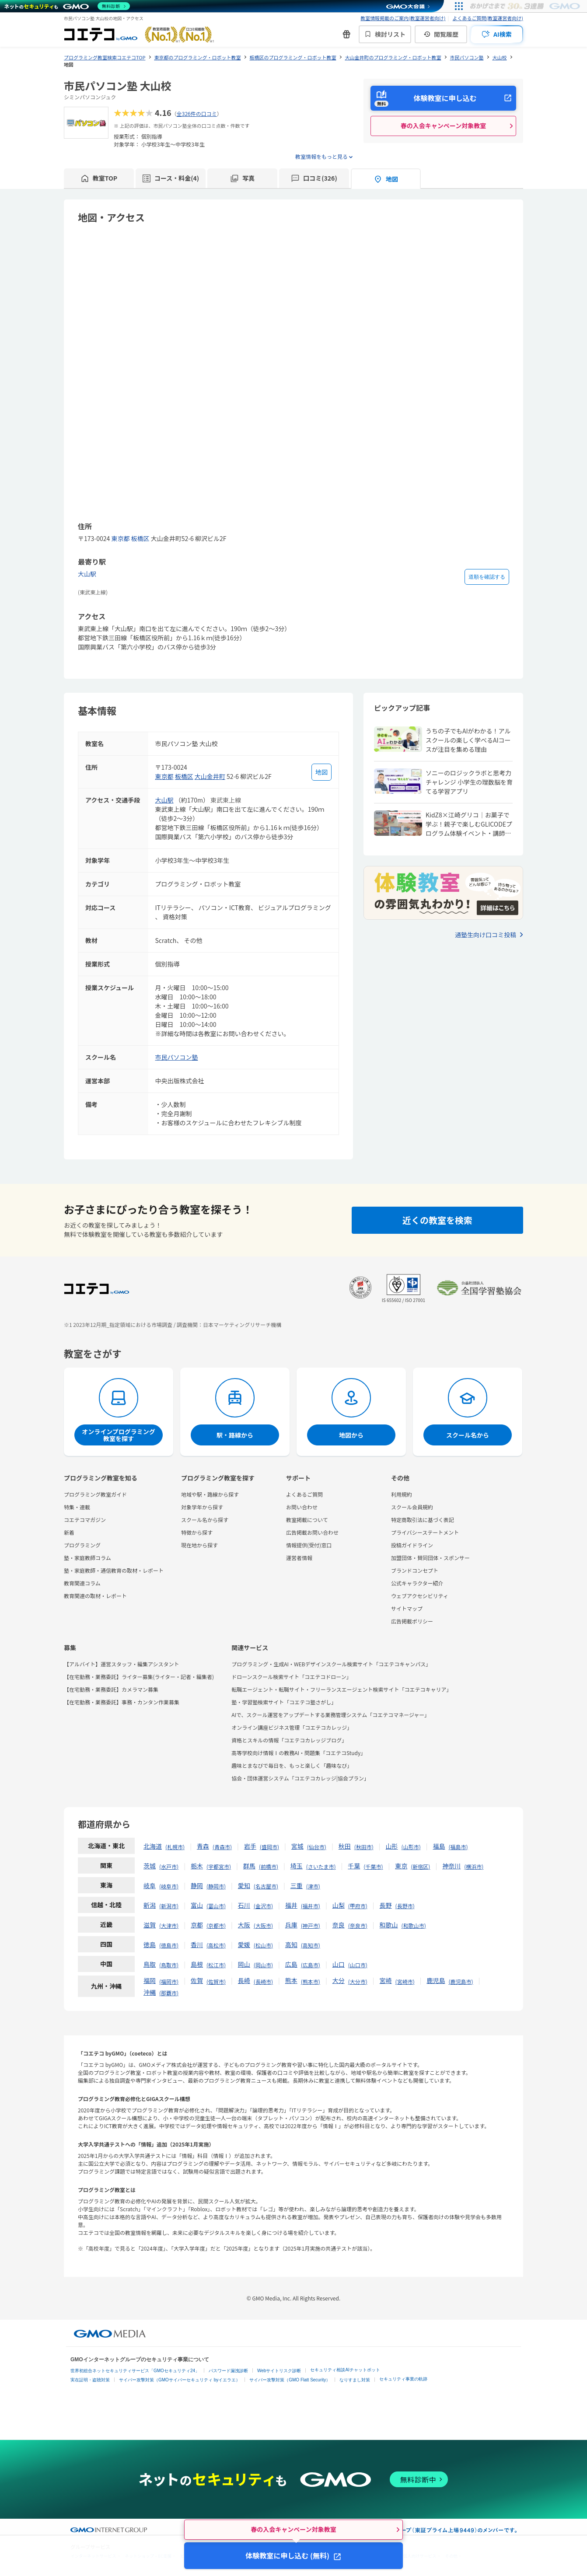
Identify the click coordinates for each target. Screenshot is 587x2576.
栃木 (197, 1865)
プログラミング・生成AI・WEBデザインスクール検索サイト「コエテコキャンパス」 (331, 1664)
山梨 (338, 1905)
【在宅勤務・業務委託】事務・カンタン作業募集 (121, 1702)
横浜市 (474, 1866)
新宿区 (420, 1866)
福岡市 (169, 1981)
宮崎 (386, 1980)
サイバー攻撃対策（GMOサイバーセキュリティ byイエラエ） (179, 2379)
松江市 (216, 1965)
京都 (197, 1924)
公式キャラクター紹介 (417, 1583)
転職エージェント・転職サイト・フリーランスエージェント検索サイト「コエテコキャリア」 (341, 1689)
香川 (197, 1944)
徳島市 (169, 1945)
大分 (338, 1980)
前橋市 (268, 1866)
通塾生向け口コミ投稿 (485, 934)
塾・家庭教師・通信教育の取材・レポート (114, 1570)
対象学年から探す (202, 1507)
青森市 (222, 1846)
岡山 (244, 1964)
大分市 (358, 1981)
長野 (386, 1905)
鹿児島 (436, 1980)
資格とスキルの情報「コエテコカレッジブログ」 (289, 1740)
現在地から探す (199, 1545)
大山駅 (87, 573)
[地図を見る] (321, 772)
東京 (401, 1865)
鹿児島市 (461, 1981)
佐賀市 (216, 1981)
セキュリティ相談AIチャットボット (345, 2369)
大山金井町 (210, 776)
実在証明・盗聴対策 (90, 2379)
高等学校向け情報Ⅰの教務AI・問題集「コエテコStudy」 (298, 1752)
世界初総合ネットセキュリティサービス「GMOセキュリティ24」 (134, 2370)
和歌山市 (413, 1925)
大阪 (244, 1924)
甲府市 (358, 1905)
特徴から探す (197, 1532)
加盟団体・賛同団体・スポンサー (430, 1557)
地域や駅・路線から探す (210, 1494)
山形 (392, 1846)
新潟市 (169, 1905)
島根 (197, 1964)
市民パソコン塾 (176, 1057)
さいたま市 (321, 1866)
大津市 (169, 1925)
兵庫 (291, 1924)
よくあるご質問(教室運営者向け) (488, 17)
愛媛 (244, 1944)
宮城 (297, 1846)
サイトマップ (407, 1608)
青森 (203, 1846)
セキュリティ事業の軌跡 (403, 2379)
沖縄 (149, 1992)
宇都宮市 (218, 1866)
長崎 (244, 1980)
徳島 (149, 1944)
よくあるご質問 (304, 1494)
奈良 (338, 1924)
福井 (291, 1905)
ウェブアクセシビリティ (419, 1595)
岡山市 (263, 1965)
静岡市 (216, 1886)
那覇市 (169, 1993)
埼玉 (296, 1865)
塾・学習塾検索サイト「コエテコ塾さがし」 (283, 1702)
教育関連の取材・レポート (95, 1595)
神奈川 (451, 1865)
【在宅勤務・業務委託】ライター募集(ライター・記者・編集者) (139, 1676)
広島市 (310, 1965)
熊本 (291, 1980)
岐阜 (149, 1885)
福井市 (310, 1905)
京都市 (216, 1925)
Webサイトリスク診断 (279, 2370)
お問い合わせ (302, 1507)
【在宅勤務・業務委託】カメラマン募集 (111, 1689)
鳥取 (149, 1964)
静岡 (197, 1885)
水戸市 (169, 1866)
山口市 (358, 1965)
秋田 (345, 1846)
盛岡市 (269, 1846)
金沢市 (263, 1905)
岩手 (250, 1846)
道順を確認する (486, 577)
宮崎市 (405, 1981)
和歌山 (389, 1924)
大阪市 (263, 1925)
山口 (338, 1964)
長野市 (405, 1905)
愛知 (244, 1885)
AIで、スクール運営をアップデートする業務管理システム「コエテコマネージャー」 (330, 1714)
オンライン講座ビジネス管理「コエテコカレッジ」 (291, 1727)
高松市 (216, 1945)
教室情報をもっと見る (321, 156)
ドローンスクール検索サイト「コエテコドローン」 (291, 1676)
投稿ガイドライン (412, 1545)
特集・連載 (77, 1507)
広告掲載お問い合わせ (312, 1532)
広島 (291, 1964)
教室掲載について (307, 1519)
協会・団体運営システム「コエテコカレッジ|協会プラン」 (300, 1778)
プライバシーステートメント (425, 1532)
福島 (439, 1846)
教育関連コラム (82, 1583)
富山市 (216, 1905)
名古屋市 (265, 1886)
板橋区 (140, 538)
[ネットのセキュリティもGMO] (67, 6)
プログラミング (82, 1545)
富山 (197, 1905)
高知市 (310, 1945)
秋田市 (364, 1846)
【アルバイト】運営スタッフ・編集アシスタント (121, 1664)
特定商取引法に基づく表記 (422, 1519)
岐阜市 (169, 1886)
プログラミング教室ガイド (95, 1494)
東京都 (120, 538)
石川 (244, 1905)
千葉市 (373, 1866)
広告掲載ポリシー (412, 1621)
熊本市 (310, 1981)
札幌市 (175, 1846)
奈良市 (358, 1925)
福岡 (149, 1980)
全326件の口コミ (197, 113)
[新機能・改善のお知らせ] (346, 34)
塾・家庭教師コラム (87, 1557)
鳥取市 (169, 1965)
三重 (296, 1885)
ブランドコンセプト (414, 1570)
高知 (291, 1944)
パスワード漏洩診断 (228, 2370)
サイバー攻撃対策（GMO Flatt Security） (289, 2379)
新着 (69, 1532)
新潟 (149, 1905)
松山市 (263, 1945)
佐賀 (197, 1980)
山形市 (411, 1846)
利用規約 (401, 1494)
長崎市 (263, 1981)
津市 (313, 1886)
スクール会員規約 (412, 1507)
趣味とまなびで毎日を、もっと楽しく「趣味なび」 (291, 1765)
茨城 (149, 1865)
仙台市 (317, 1846)
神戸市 (310, 1925)
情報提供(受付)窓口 (309, 1545)
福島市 (458, 1846)
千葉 (354, 1865)
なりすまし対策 (354, 2379)
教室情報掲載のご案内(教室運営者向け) (402, 17)
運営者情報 (299, 1557)
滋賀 (149, 1924)
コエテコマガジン (85, 1519)
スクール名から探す (204, 1519)
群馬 (249, 1865)
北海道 (152, 1846)
